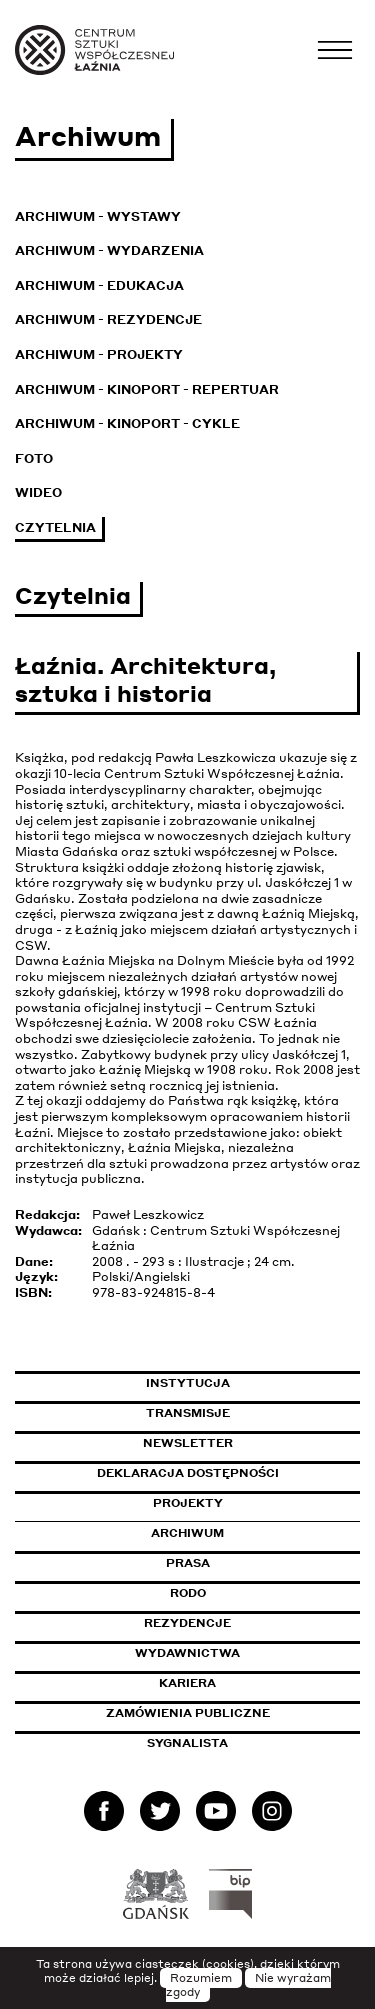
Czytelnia (55, 527)
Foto (34, 458)
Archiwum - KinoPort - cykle (127, 423)
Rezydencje (187, 1623)
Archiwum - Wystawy (98, 216)
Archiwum (187, 1533)
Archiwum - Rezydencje (108, 319)
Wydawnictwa (187, 1653)
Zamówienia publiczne (233, 1713)
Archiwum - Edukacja (99, 285)
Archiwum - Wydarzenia (109, 250)
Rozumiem (201, 1978)
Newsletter (188, 1443)
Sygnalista (187, 1743)
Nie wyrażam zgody (249, 1985)
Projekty (188, 1503)
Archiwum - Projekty (99, 354)
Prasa (188, 1563)
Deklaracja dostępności (188, 1473)
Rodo (188, 1593)
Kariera (187, 1683)
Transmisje (253, 1413)
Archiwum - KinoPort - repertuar (147, 389)
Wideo (38, 492)
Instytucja (188, 1383)
